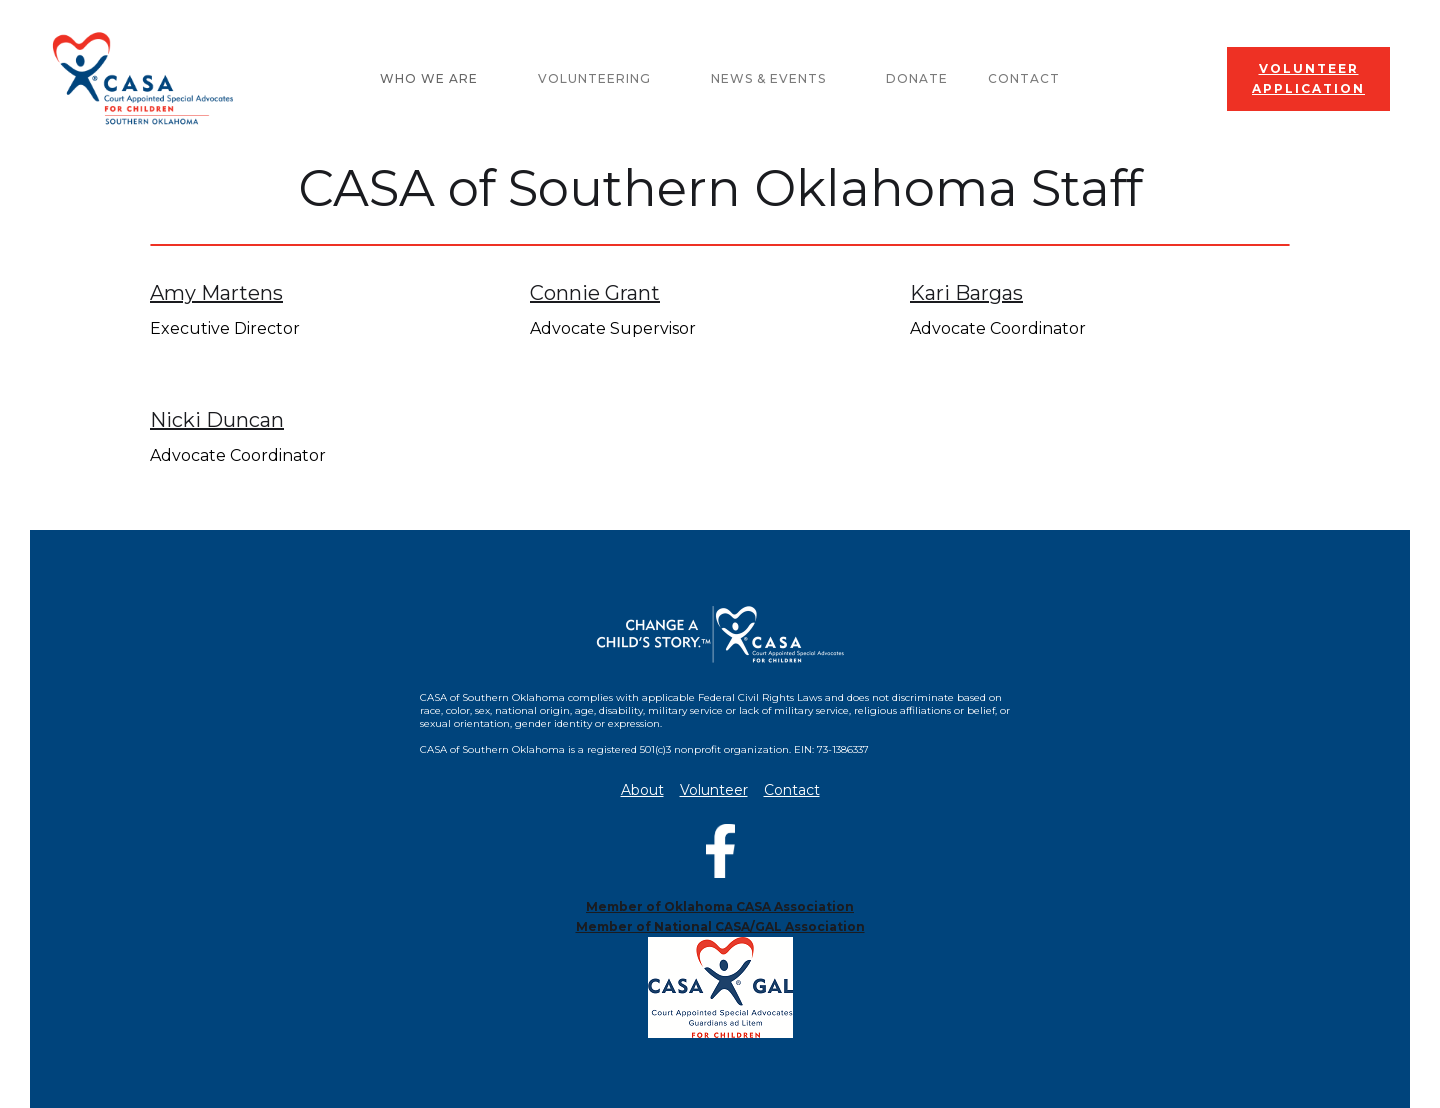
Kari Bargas (966, 293)
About (642, 790)
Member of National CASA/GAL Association (720, 926)
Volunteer (714, 790)
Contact (1024, 78)
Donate (917, 78)
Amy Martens (216, 293)
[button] (439, 79)
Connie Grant (595, 293)
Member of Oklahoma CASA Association (720, 906)
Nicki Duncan (217, 420)
